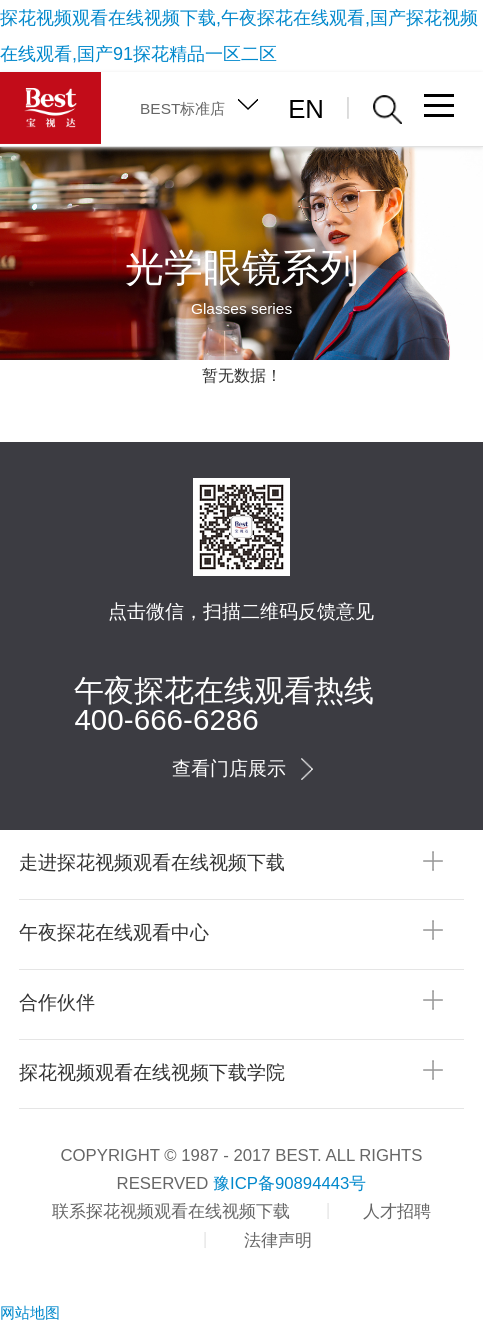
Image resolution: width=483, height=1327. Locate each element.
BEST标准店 (182, 108)
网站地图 (30, 1312)
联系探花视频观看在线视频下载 (171, 1211)
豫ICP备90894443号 (289, 1183)
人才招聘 (397, 1211)
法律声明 (278, 1240)
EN (306, 109)
